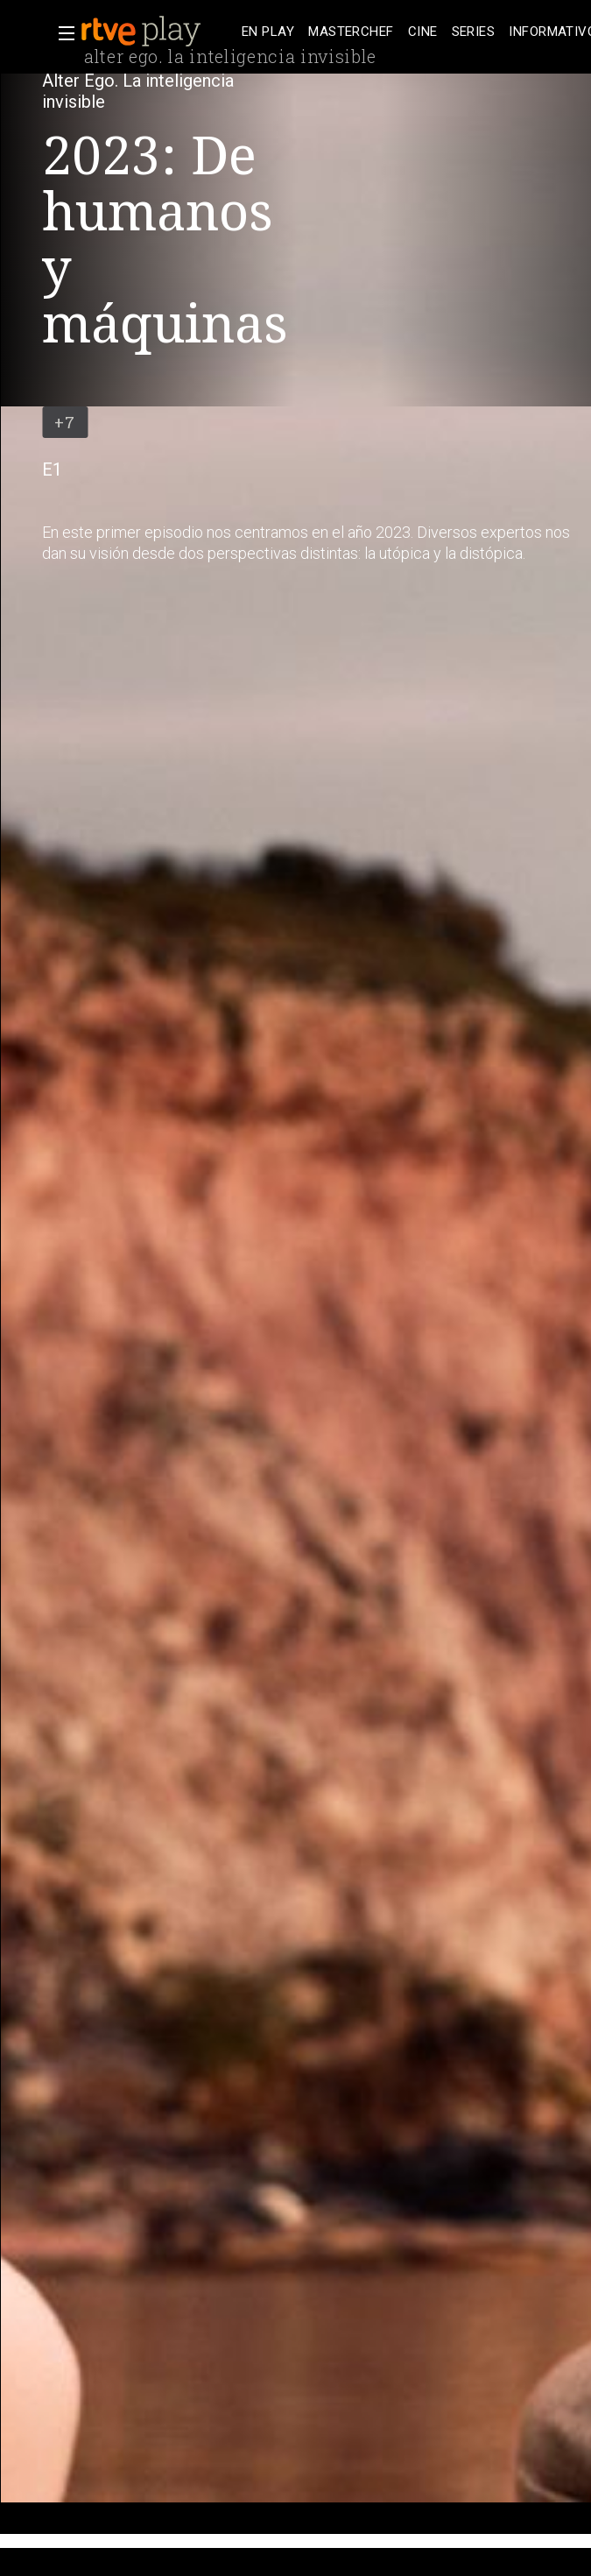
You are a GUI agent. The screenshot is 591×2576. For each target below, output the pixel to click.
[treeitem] (268, 32)
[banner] (158, 31)
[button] (61, 33)
